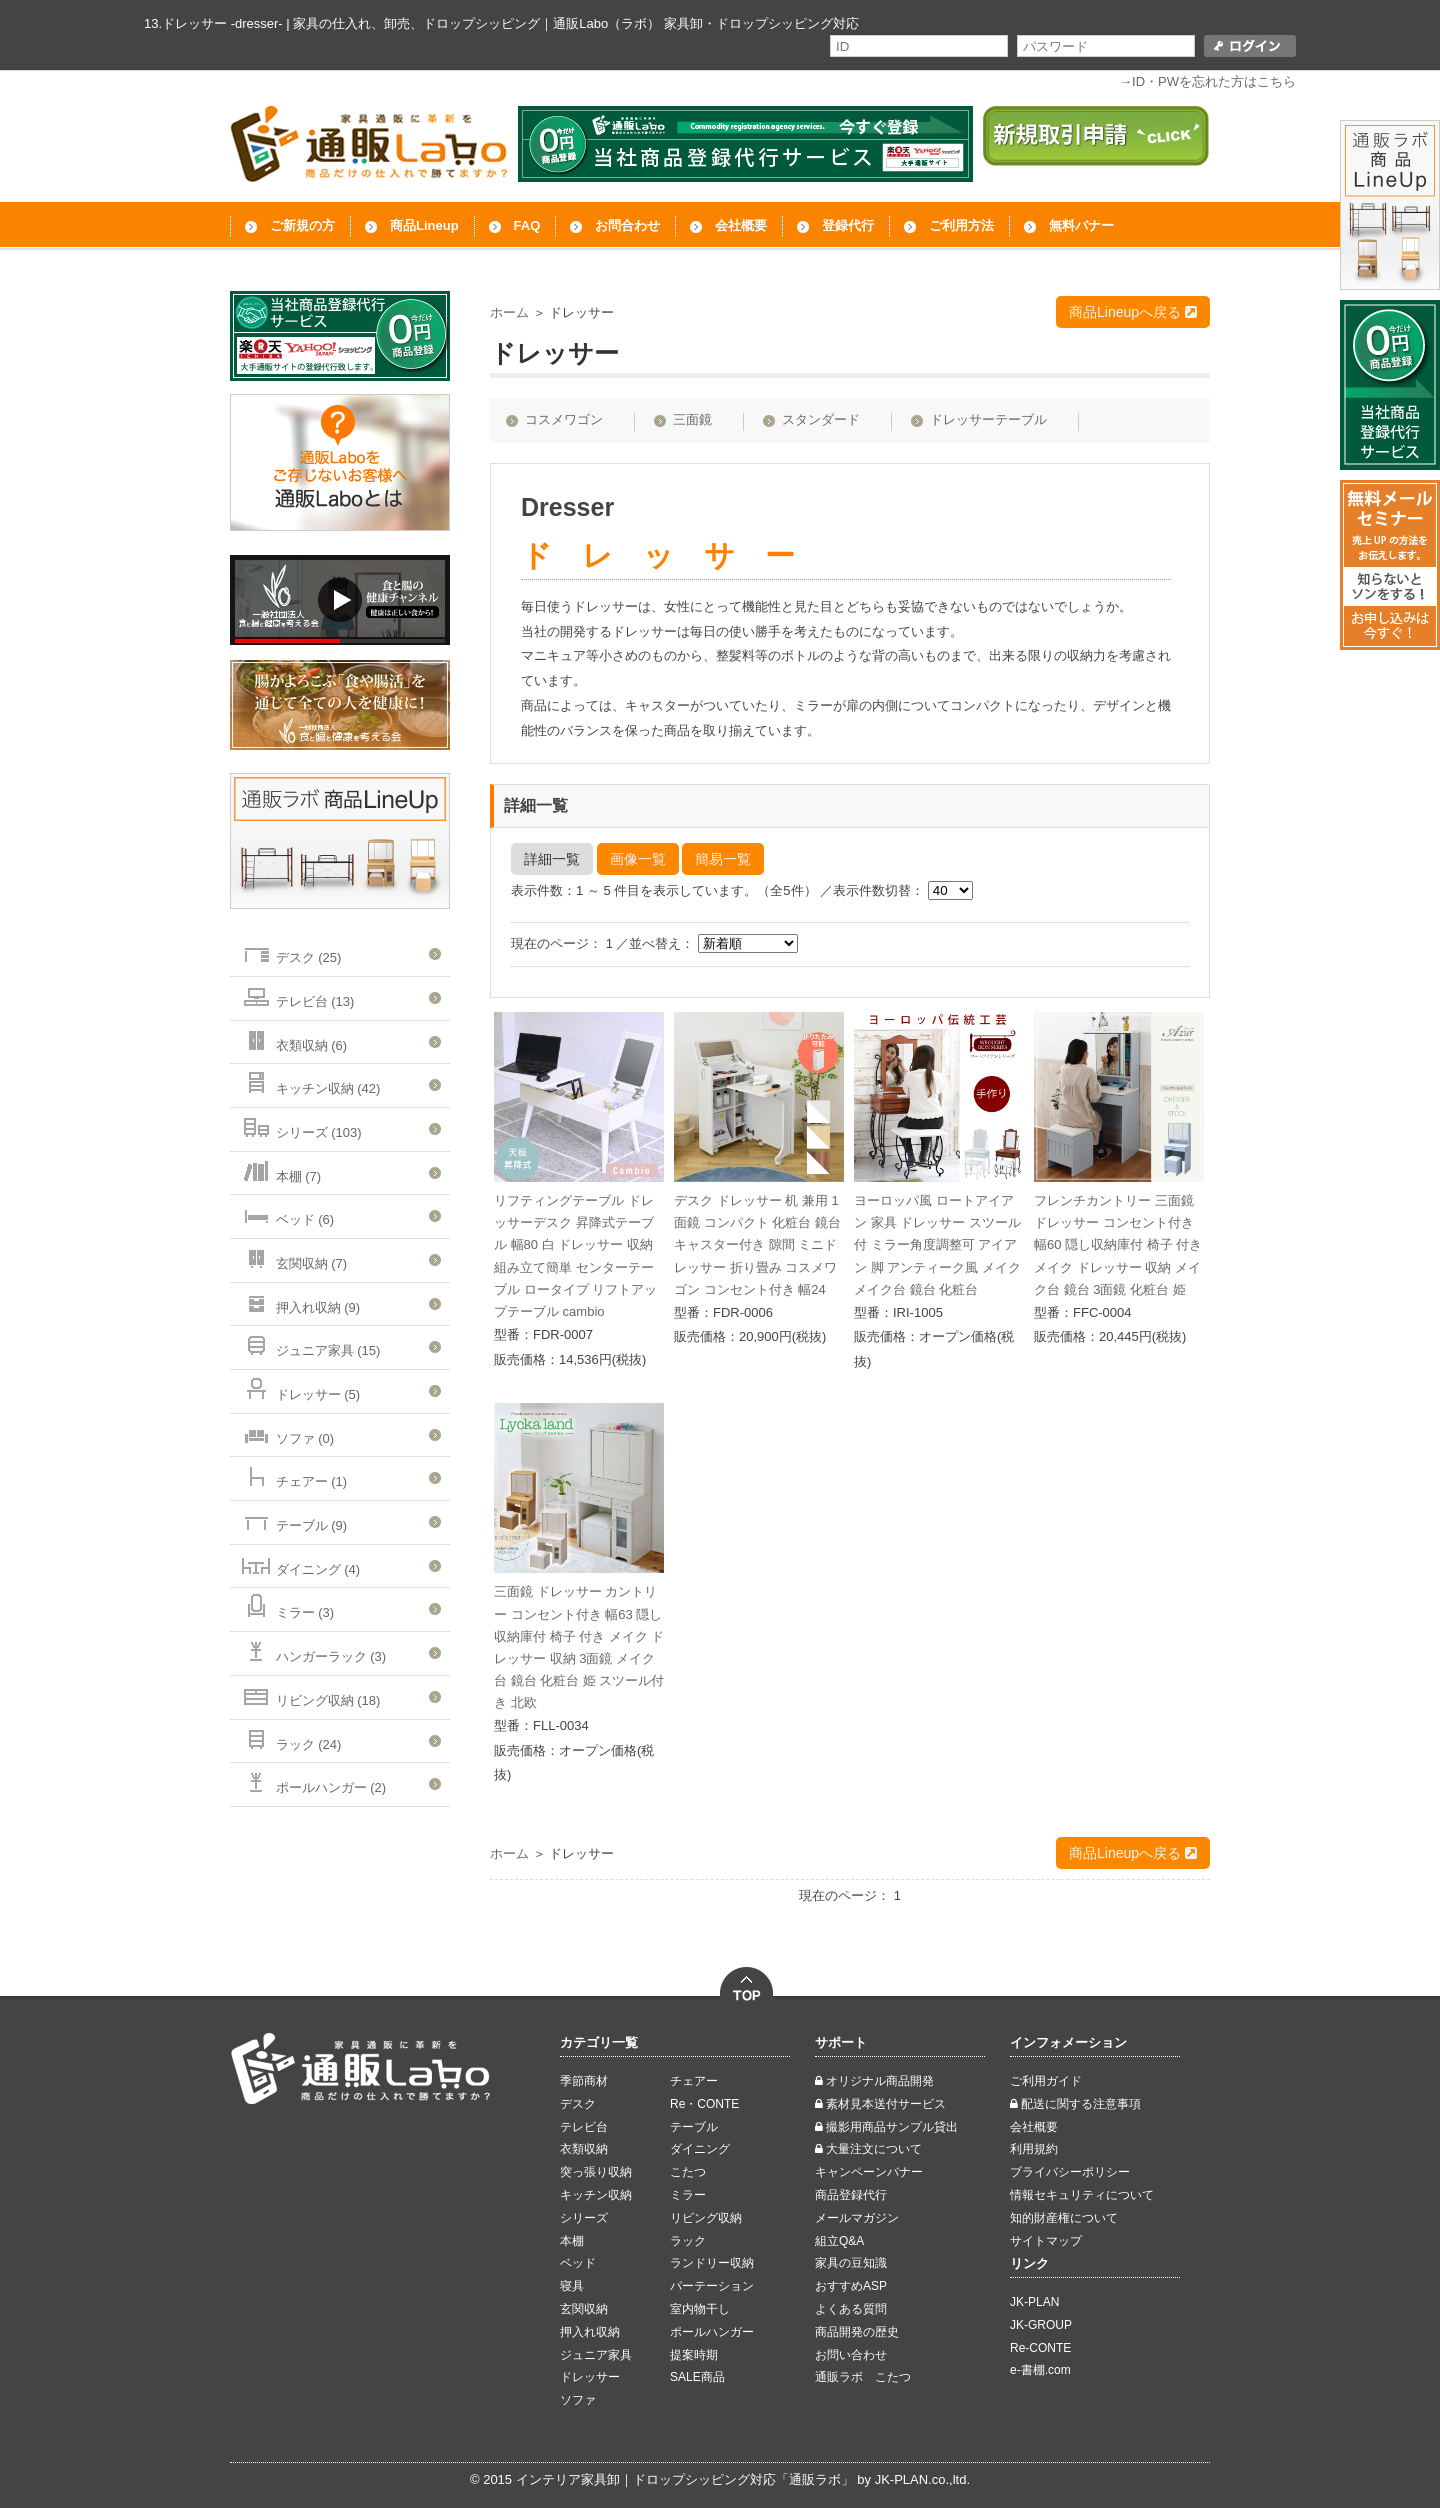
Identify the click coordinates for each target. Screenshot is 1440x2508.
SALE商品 (697, 2377)
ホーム (509, 312)
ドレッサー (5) (300, 1388)
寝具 (572, 2286)
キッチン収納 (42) (310, 1082)
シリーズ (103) (301, 1126)
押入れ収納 (590, 2332)
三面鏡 (692, 419)
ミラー (688, 2195)
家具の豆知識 (851, 2263)
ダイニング (700, 2149)
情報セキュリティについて (1082, 2195)
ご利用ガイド (1046, 2081)
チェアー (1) (293, 1475)
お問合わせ (627, 225)
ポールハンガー (712, 2332)
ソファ (578, 2400)
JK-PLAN (1034, 2302)
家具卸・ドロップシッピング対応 (761, 23)
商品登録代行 (851, 2195)
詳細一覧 (552, 859)
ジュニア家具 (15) (310, 1344)
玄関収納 (584, 2309)
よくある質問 (851, 2309)
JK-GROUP (1041, 2325)
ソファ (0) (287, 1432)
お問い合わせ (851, 2355)
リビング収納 (706, 2218)
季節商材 (584, 2081)
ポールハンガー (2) (313, 1781)
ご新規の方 (302, 225)
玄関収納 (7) (293, 1257)
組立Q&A (839, 2241)
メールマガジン (857, 2218)
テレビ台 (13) (297, 995)
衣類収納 (584, 2149)
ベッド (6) (287, 1213)
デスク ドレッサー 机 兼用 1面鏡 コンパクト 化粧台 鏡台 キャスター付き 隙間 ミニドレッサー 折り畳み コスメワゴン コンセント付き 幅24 (757, 1244)
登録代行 (848, 225)
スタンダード (821, 419)
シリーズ (584, 2218)
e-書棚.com (1040, 2370)
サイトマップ (1046, 2241)
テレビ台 (584, 2127)
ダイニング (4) (300, 1563)
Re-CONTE (1040, 2348)
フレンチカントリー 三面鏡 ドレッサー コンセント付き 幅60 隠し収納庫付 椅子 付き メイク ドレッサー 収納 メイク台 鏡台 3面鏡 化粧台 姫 (1118, 1244)
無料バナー (1081, 225)
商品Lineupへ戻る (1133, 312)
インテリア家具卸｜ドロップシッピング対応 (646, 2479)
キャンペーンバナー (869, 2172)
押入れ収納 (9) (300, 1301)
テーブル (694, 2127)
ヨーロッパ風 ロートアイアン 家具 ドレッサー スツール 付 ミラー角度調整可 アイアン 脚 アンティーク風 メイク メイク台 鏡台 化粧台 (937, 1244)
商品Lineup (424, 225)
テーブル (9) (293, 1519)
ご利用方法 (961, 225)
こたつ (688, 2172)
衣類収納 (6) (293, 1039)
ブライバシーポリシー (1070, 2172)
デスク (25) (290, 951)
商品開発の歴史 (857, 2332)
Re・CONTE (704, 2104)
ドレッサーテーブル (988, 419)
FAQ (527, 225)
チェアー (694, 2081)
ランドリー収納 (712, 2263)
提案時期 (694, 2355)
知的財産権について (1064, 2218)
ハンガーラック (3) (313, 1650)
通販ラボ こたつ (863, 2377)
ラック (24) (290, 1738)
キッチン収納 (596, 2195)
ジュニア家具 (596, 2355)
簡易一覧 (723, 859)
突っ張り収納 (596, 2172)
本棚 (572, 2241)
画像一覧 (638, 859)
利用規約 (1034, 2149)
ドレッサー (590, 2377)
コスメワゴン (564, 419)
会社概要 (741, 225)
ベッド (578, 2263)
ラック (688, 2241)
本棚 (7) (280, 1170)
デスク (578, 2104)
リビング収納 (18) (310, 1694)
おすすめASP (851, 2286)
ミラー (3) (287, 1606)
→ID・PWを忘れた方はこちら (1207, 81)
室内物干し (700, 2309)
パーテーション (712, 2286)
